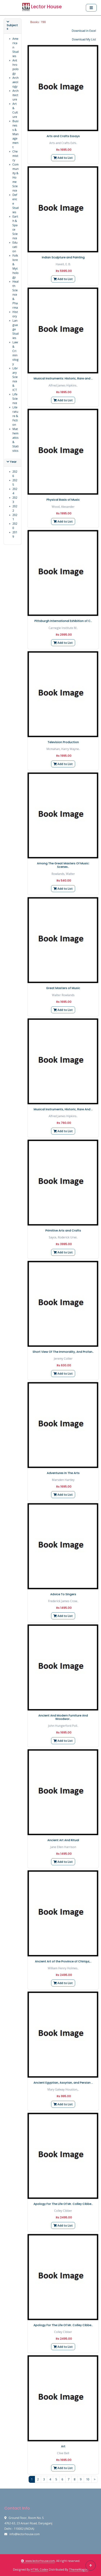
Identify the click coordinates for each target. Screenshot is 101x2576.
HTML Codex (39, 2569)
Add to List (63, 158)
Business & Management (15, 134)
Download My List (84, 39)
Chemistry (15, 155)
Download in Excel (84, 31)
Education (14, 246)
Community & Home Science (15, 177)
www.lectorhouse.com (38, 2561)
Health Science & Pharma (15, 295)
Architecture (15, 95)
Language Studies (15, 329)
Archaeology (15, 82)
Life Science (15, 398)
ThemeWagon (78, 2569)
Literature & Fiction (15, 416)
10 (87, 2479)
